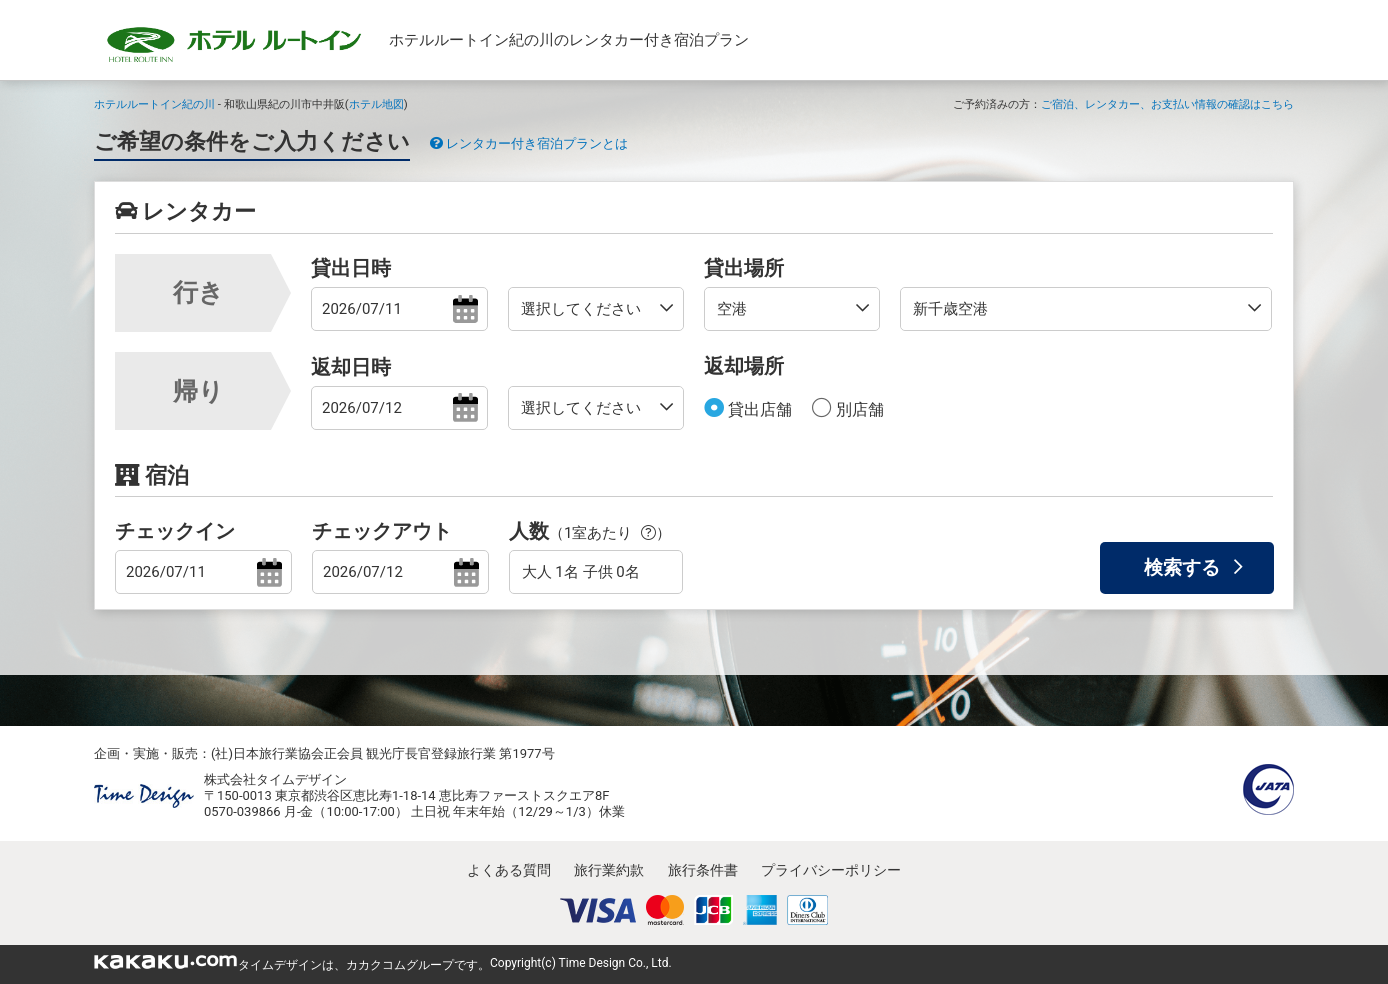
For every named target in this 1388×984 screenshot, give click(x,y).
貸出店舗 (758, 409)
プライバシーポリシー (831, 870)
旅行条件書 (703, 870)
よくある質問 (509, 870)
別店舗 (858, 409)
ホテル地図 (376, 104)
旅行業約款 (609, 870)
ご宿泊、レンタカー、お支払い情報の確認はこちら (1167, 104)
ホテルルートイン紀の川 (154, 104)
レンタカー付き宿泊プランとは (529, 143)
